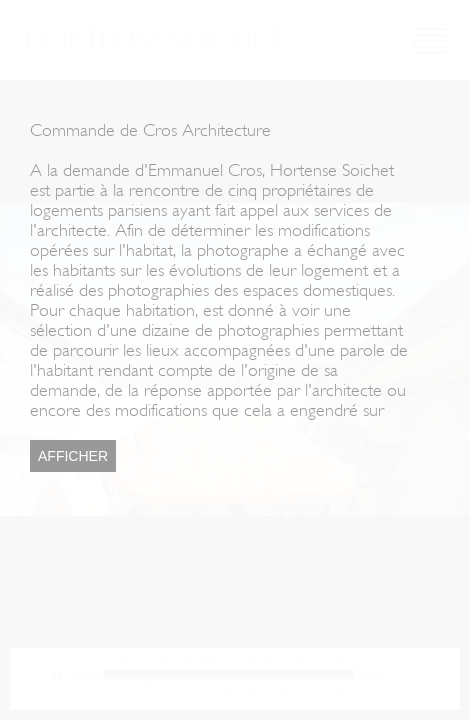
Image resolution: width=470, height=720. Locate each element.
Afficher (73, 456)
